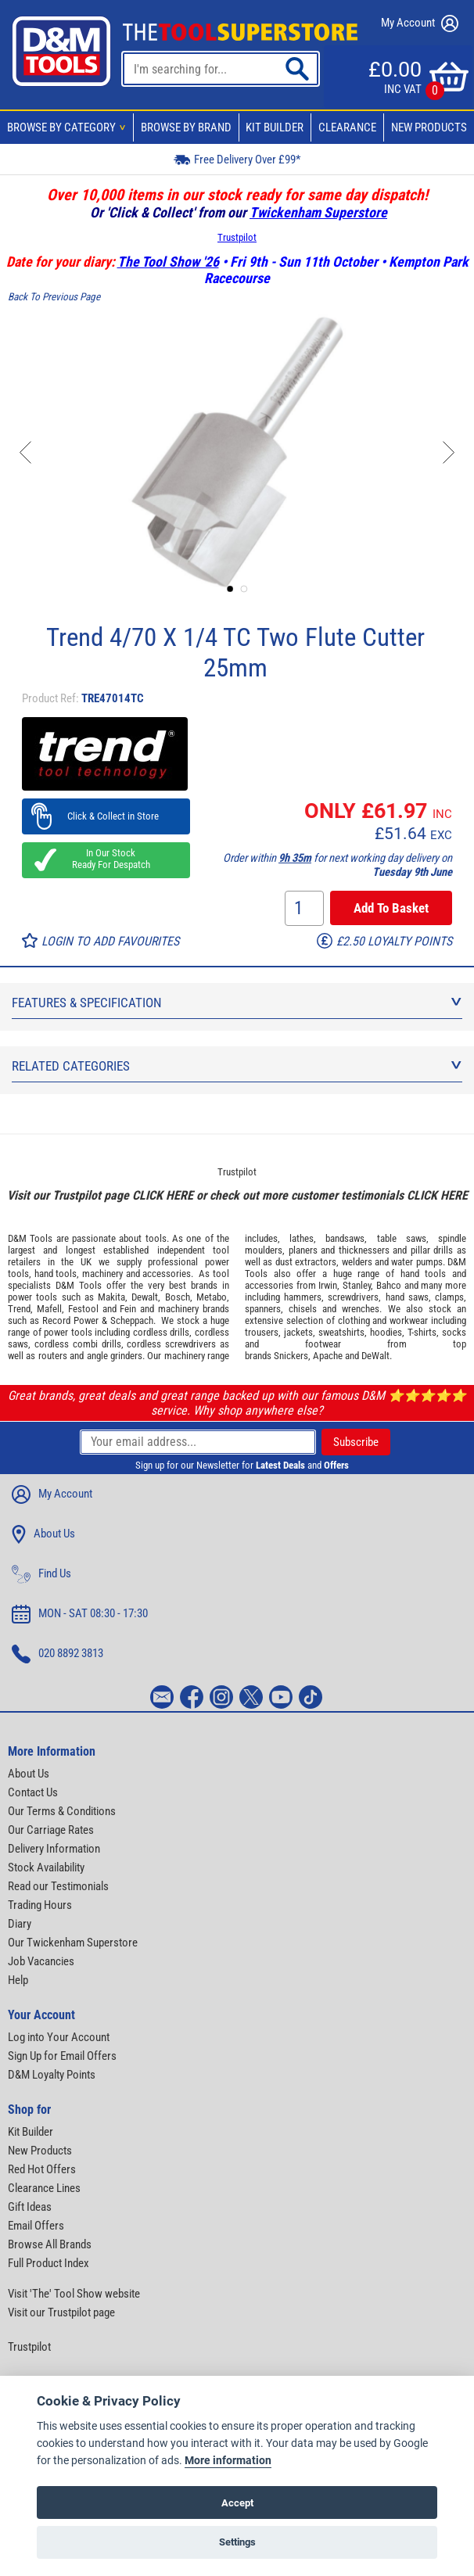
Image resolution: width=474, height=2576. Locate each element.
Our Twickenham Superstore (73, 1943)
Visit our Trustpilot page (61, 2312)
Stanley (357, 1285)
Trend (19, 1309)
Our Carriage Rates (51, 1830)
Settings (237, 2542)
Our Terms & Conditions (62, 1811)
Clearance (347, 127)
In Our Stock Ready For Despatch (106, 858)
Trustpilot (237, 237)
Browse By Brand (186, 127)
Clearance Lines (44, 2188)
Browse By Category (69, 127)
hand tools (55, 1273)
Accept (237, 2503)
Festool (83, 1309)
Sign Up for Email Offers (62, 2056)
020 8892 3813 (57, 1654)
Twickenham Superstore (318, 212)
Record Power (70, 1320)
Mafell (49, 1309)
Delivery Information (54, 1849)
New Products (429, 127)
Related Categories (237, 1066)
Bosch (177, 1297)
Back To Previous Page (54, 297)
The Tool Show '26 (168, 261)
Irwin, (328, 1285)
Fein (128, 1309)
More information (228, 2460)
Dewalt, (145, 1297)
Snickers (291, 1356)
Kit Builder (274, 127)
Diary (19, 1924)
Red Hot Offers (42, 2169)
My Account (419, 23)
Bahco (388, 1285)
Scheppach (131, 1320)
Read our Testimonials (58, 1886)
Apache (328, 1356)
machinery (102, 1273)
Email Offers (36, 2226)
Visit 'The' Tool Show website (74, 2294)
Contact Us (33, 1792)
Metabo (211, 1297)
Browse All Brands (50, 2244)
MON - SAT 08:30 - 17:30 (80, 1614)
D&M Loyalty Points (51, 2075)
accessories (166, 1273)
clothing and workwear (383, 1320)
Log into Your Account (59, 2037)
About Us (43, 1534)
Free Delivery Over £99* (237, 159)
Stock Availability (46, 1867)
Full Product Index (48, 2263)
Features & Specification (237, 1002)
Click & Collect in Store (106, 816)
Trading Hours (40, 1905)
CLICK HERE (162, 1195)
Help (18, 1980)
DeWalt (375, 1356)
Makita (111, 1297)
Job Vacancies (41, 1961)
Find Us (41, 1574)
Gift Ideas (30, 2207)
